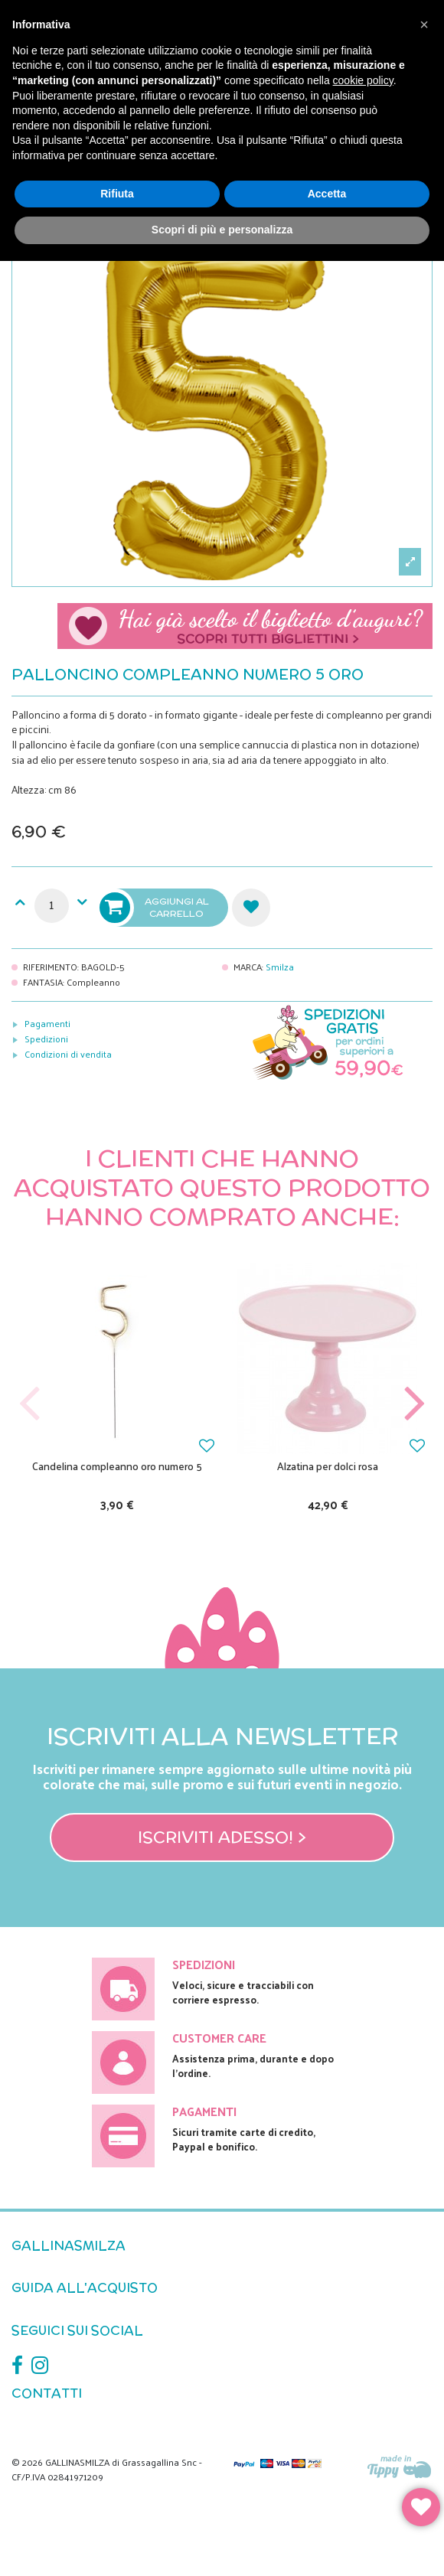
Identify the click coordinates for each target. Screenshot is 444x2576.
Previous (29, 1404)
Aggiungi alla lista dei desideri (251, 908)
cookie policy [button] (363, 80)
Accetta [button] (327, 193)
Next (414, 1404)
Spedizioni (46, 1038)
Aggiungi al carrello (155, 908)
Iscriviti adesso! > (222, 1836)
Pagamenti (47, 1023)
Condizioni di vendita (68, 1053)
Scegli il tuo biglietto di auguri (245, 626)
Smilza (280, 966)
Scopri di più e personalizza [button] (222, 229)
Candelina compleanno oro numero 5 (117, 1465)
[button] (424, 24)
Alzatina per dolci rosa (327, 1465)
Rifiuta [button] (117, 193)
